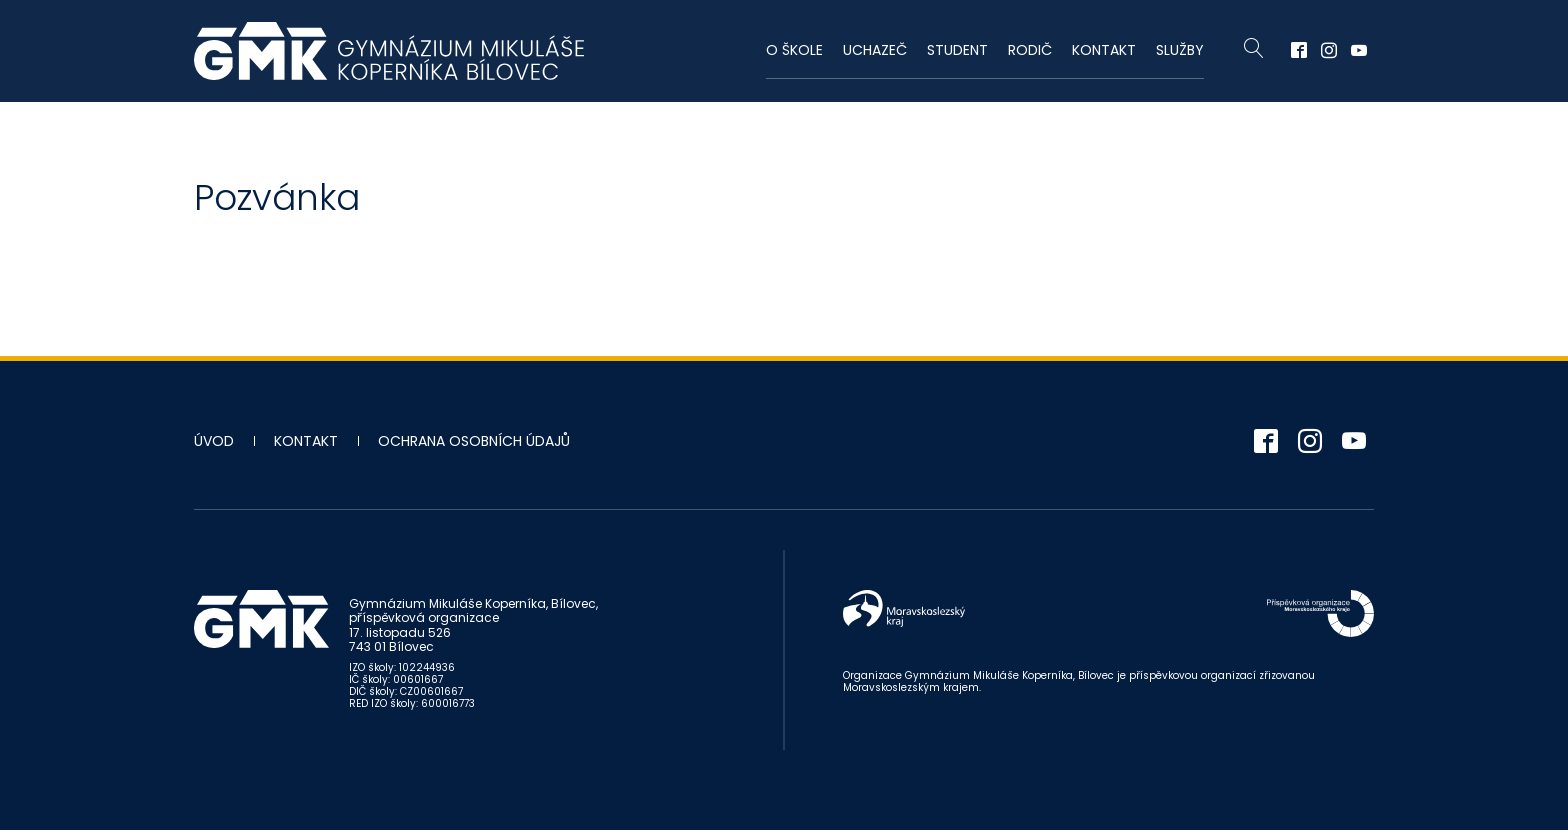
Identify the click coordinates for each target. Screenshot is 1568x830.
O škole (794, 50)
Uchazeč (875, 50)
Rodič (1030, 50)
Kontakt (1104, 50)
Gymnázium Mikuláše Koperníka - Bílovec (389, 51)
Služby (1180, 50)
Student (957, 50)
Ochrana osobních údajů (474, 441)
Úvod (214, 441)
